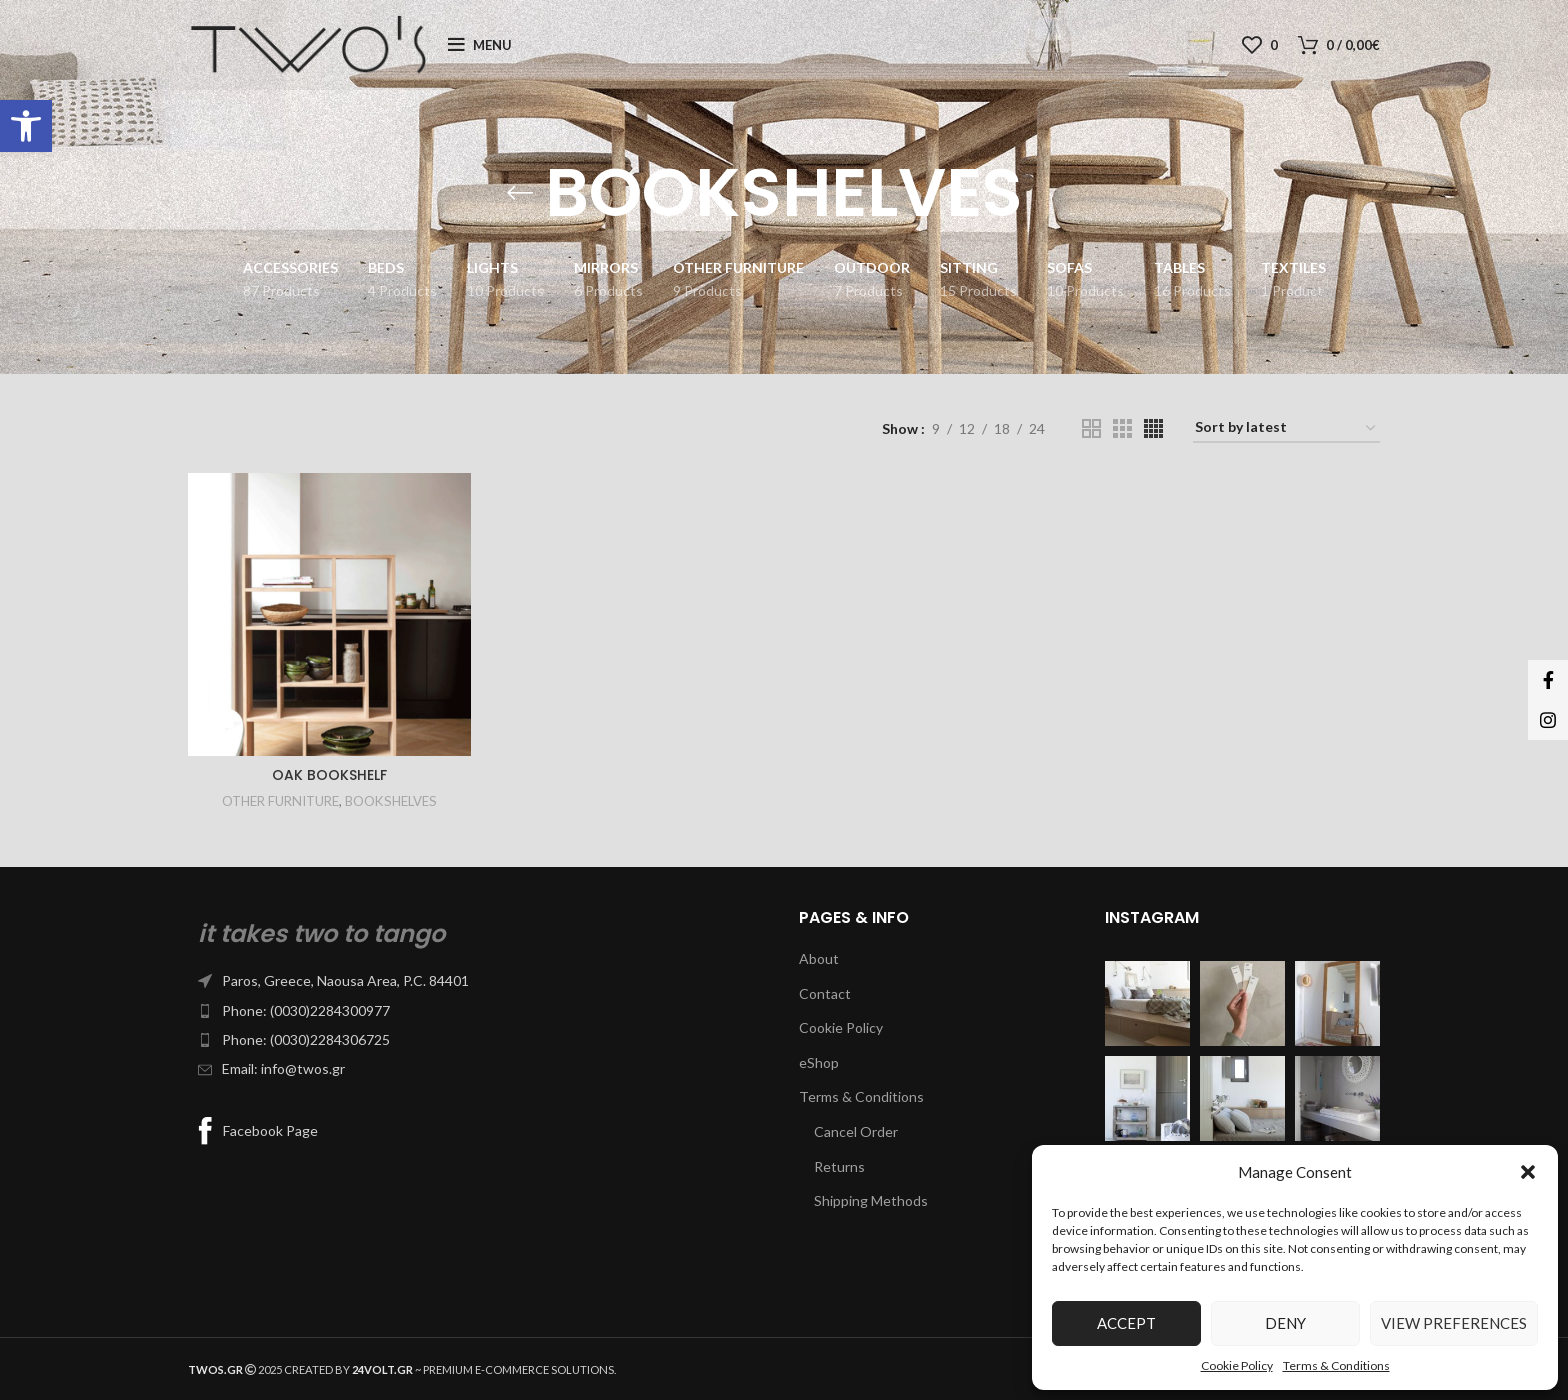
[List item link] (478, 981)
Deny (1285, 1323)
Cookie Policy (1237, 1365)
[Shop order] (1286, 428)
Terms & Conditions (1336, 1365)
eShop (819, 1062)
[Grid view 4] (1153, 428)
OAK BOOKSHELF (329, 775)
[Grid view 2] (1091, 428)
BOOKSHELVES (391, 801)
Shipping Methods (871, 1200)
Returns (839, 1166)
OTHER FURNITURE (280, 801)
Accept (1126, 1323)
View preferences (1454, 1323)
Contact (825, 993)
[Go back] (520, 193)
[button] (26, 126)
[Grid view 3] (1122, 428)
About (819, 958)
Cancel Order (856, 1131)
